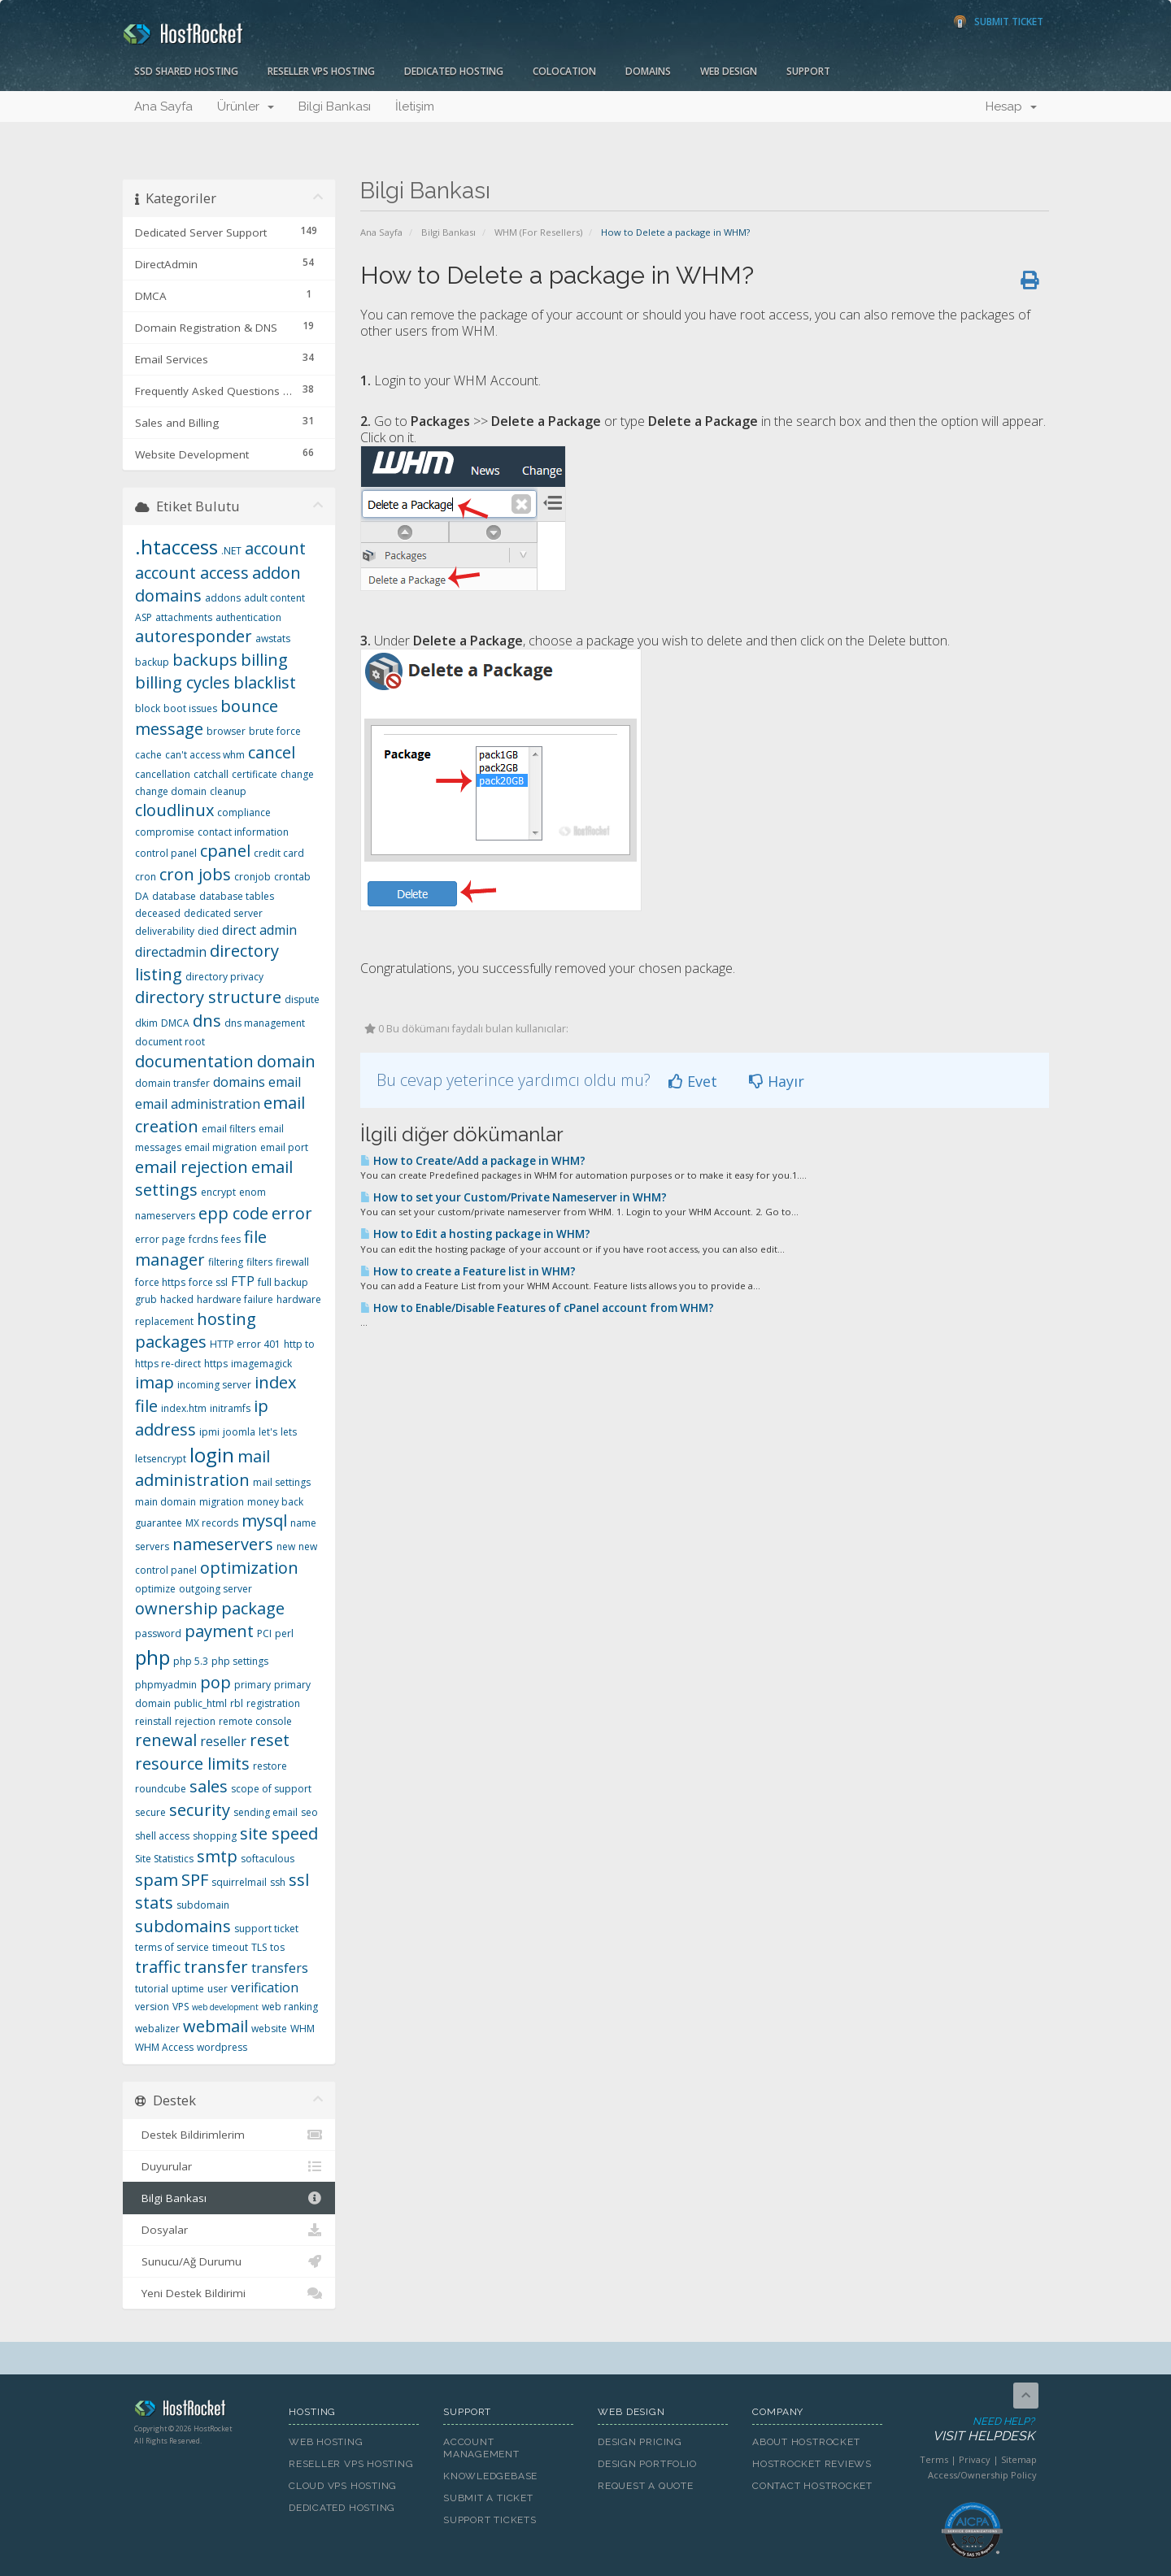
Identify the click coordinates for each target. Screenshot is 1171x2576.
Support (808, 71)
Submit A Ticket (488, 2498)
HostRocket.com (199, 2411)
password (158, 1633)
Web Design (728, 71)
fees (231, 1239)
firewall (292, 1262)
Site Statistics (164, 1859)
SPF (194, 1880)
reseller (223, 1741)
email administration (197, 1104)
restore (270, 1766)
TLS (259, 1947)
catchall (211, 774)
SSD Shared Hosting (186, 71)
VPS (180, 2006)
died (208, 931)
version (152, 2006)
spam (156, 1880)
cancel (271, 752)
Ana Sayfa (163, 106)
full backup (283, 1282)
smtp (217, 1856)
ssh (277, 1882)
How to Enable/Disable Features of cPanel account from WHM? (537, 1308)
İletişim (414, 106)
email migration (221, 1147)
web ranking (290, 2006)
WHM (302, 2028)
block (147, 708)
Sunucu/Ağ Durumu (229, 2261)
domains (239, 1082)
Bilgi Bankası (334, 106)
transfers (279, 1968)
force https (160, 1282)
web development (225, 2007)
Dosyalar (229, 2229)
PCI (264, 1633)
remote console (255, 1721)
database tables (236, 896)
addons (223, 598)
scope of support (271, 1789)
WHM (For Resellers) (538, 232)
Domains (648, 71)
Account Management (481, 2448)
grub (146, 1299)
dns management (264, 1023)
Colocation (564, 71)
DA (142, 896)
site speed (279, 1833)
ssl (299, 1880)
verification (264, 1987)
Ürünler (245, 106)
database (174, 896)
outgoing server (215, 1589)
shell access (162, 1836)
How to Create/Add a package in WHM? (473, 1160)
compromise (164, 832)
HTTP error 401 (245, 1344)
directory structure (208, 997)
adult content (274, 598)
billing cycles (182, 682)
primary (252, 1685)
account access (192, 573)
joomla (239, 1432)
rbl (236, 1703)
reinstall (153, 1721)
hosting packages (195, 1330)
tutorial (151, 1989)
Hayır (776, 1081)
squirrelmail (239, 1882)
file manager (201, 1248)
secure (150, 1812)
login (211, 1454)
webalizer (157, 2028)
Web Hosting (326, 2442)
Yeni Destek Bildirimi (229, 2293)
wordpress (222, 2047)
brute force (275, 731)
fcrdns (203, 1239)
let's (268, 1432)
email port (284, 1147)
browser (226, 731)
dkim (146, 1023)
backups (204, 660)
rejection (195, 1721)
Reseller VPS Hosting (321, 71)
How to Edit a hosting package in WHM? (475, 1234)
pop (215, 1682)
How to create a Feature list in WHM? (468, 1271)
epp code (233, 1213)
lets (289, 1432)
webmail (215, 2026)
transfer (216, 1967)
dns (207, 1021)
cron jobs (195, 874)
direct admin (259, 930)
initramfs (230, 1408)
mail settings (282, 1482)
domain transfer (172, 1083)
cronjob (252, 877)
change (297, 774)
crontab (292, 877)
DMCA (175, 1023)
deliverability (164, 931)
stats (154, 1903)
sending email (265, 1812)
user (217, 1989)
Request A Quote (646, 2485)
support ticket (266, 1928)
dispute (302, 999)
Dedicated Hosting (453, 71)
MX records (211, 1523)
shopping (215, 1836)
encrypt (218, 1192)
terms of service (172, 1947)
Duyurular (229, 2166)
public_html (200, 1703)
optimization (249, 1568)
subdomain (202, 1905)
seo (309, 1812)
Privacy (974, 2459)
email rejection (191, 1167)
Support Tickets (490, 2520)
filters (259, 1262)
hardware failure (235, 1299)
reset (269, 1740)
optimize (155, 1589)
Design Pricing (640, 2442)
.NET (231, 551)
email (284, 1082)
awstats (272, 638)
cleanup (228, 791)
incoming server (214, 1385)
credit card (279, 853)
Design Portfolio (647, 2464)
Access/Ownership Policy (982, 2475)
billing (264, 660)
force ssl (208, 1282)
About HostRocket (806, 2442)
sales (208, 1786)
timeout (230, 1947)
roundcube (160, 1789)
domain (286, 1061)
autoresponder (193, 636)
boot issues (190, 708)
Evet (692, 1081)
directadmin (171, 952)
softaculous (267, 1859)
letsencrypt (160, 1459)
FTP (243, 1281)
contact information (243, 832)
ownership (176, 1608)
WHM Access (164, 2047)
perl (284, 1633)
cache (148, 755)
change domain (171, 791)
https (216, 1364)
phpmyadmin (166, 1685)
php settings (239, 1661)
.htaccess (176, 546)
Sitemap (1019, 2459)
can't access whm (205, 755)
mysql (264, 1520)
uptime (188, 1989)
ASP (143, 617)
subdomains (183, 1926)
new (285, 1546)
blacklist (264, 682)
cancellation (162, 774)
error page (160, 1239)
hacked (177, 1299)
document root (170, 1042)
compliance (244, 812)
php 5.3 (190, 1661)
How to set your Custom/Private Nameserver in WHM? (513, 1197)
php (152, 1657)
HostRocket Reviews (812, 2464)
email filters (228, 1129)
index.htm (184, 1408)
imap (154, 1382)
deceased (158, 913)
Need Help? (970, 2430)
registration (273, 1703)
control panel (166, 853)
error (292, 1213)
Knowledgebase (490, 2476)
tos (277, 1947)
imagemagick (261, 1364)
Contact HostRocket (812, 2485)
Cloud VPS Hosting (343, 2485)
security (199, 1810)
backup (152, 662)
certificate (254, 774)
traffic (158, 1967)
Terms (934, 2459)
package (253, 1608)
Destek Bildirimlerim (229, 2134)
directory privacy (224, 977)
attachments (183, 617)
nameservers (222, 1544)
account (275, 548)
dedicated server (223, 913)
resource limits (192, 1764)
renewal (166, 1740)
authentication (248, 617)
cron (145, 877)
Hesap (1011, 106)
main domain (165, 1502)
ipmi (209, 1432)
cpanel (225, 851)
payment (219, 1631)
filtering (225, 1262)
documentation (194, 1061)
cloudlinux (174, 810)
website (269, 2028)
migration (221, 1502)
